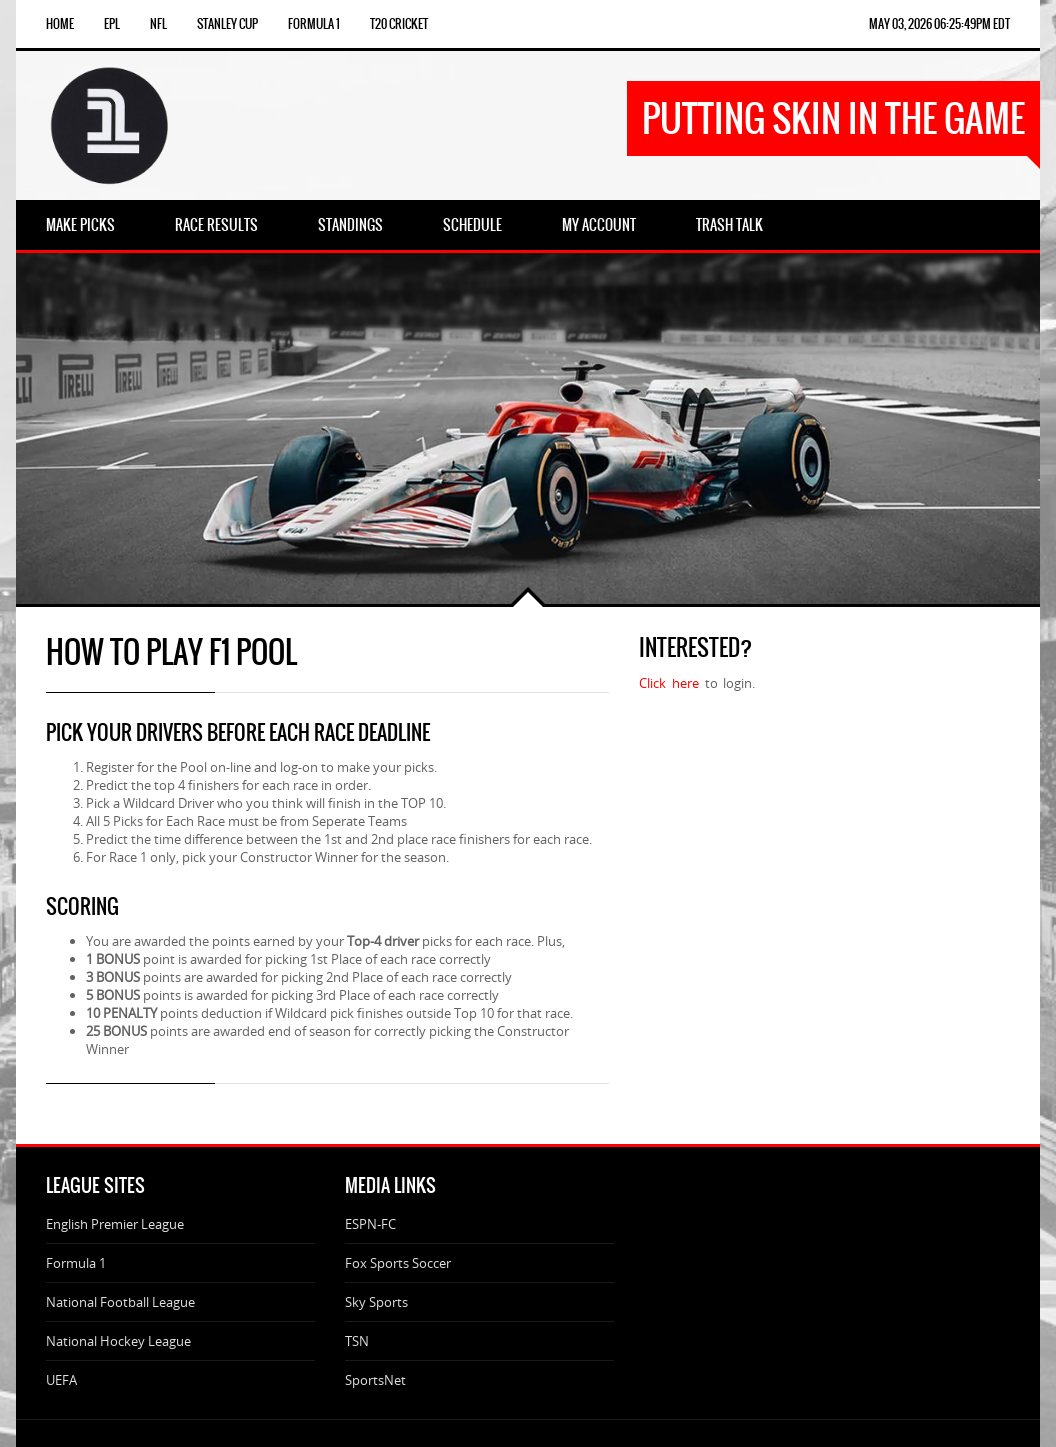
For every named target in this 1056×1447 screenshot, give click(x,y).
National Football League (120, 1302)
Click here (671, 683)
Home (60, 24)
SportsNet (375, 1380)
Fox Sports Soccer (398, 1263)
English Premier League (115, 1224)
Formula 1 (314, 24)
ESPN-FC (370, 1224)
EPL (112, 24)
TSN (357, 1341)
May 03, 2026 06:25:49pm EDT (939, 24)
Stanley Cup (227, 24)
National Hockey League (118, 1341)
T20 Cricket (399, 24)
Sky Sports (376, 1302)
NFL (158, 24)
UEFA (61, 1380)
